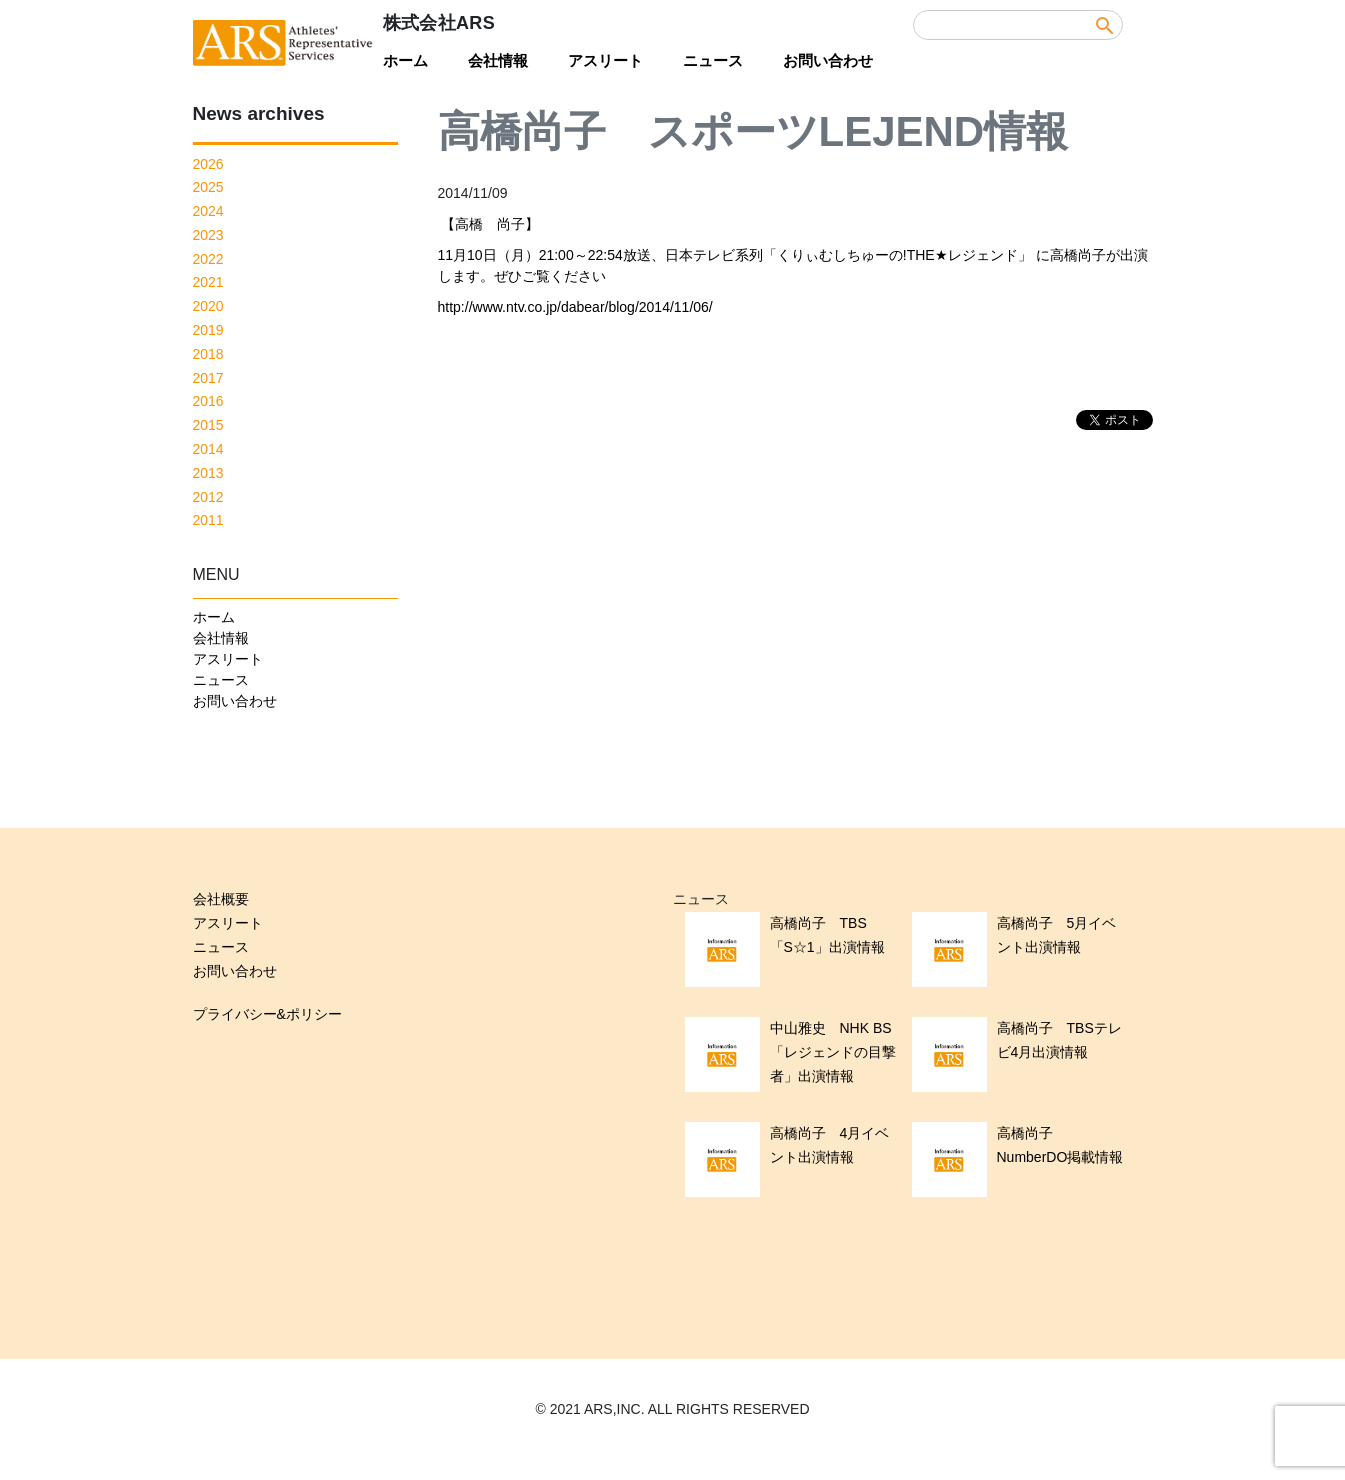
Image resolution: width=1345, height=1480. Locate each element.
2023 (208, 235)
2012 (208, 497)
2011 (208, 520)
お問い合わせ (828, 60)
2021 (208, 282)
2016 (208, 401)
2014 (208, 449)
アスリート (605, 60)
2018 (208, 354)
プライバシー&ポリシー (267, 1014)
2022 (208, 259)
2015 (208, 425)
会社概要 (221, 899)
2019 (208, 330)
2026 (208, 164)
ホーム (405, 60)
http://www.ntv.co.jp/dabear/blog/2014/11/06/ (575, 307)
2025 (208, 187)
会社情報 (498, 60)
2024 (208, 211)
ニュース (713, 60)
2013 (208, 473)
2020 (208, 306)
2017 (208, 378)
